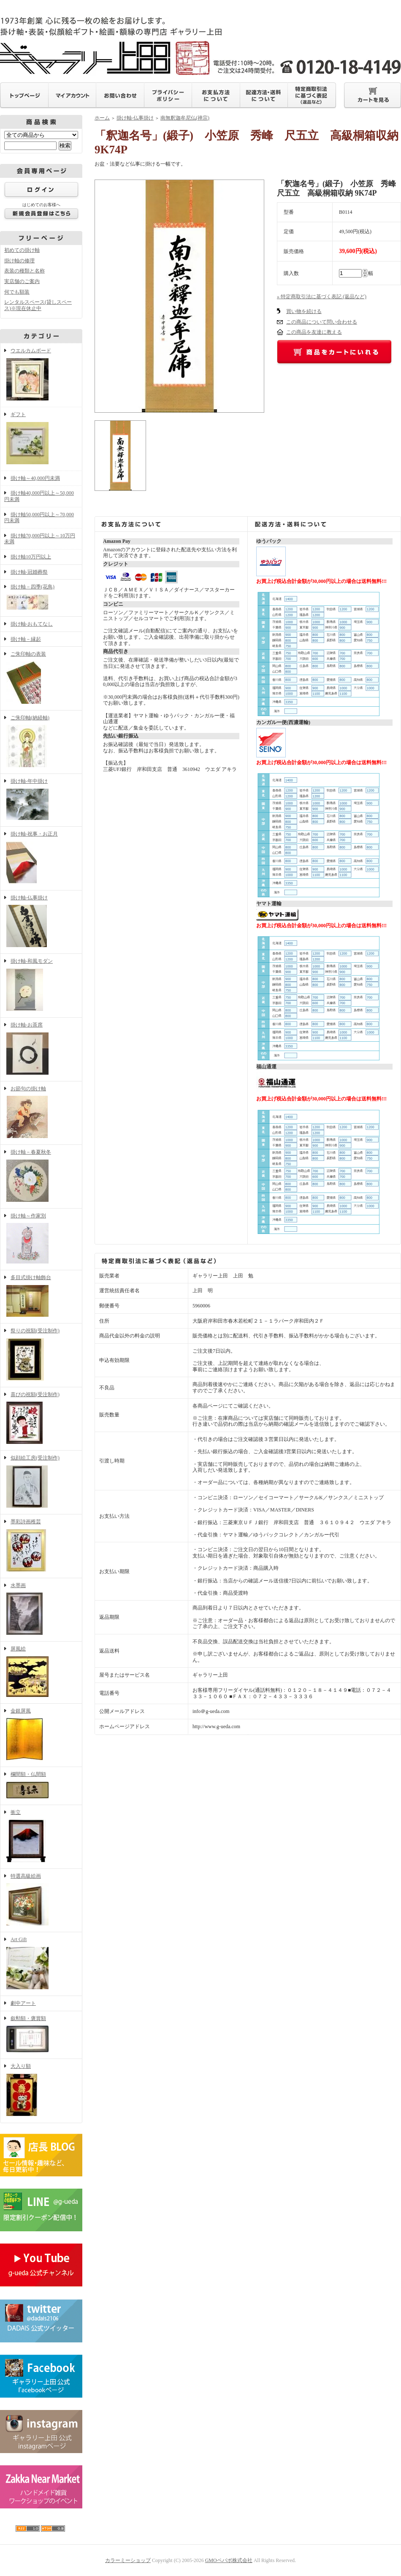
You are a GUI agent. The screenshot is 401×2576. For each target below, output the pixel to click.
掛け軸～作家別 (41, 1239)
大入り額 (41, 2090)
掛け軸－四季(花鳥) (41, 598)
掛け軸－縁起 (26, 639)
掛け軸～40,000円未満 (35, 478)
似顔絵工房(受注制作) (41, 1482)
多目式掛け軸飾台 (41, 1296)
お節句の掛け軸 (41, 1113)
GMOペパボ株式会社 (228, 2560)
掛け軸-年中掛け (41, 800)
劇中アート (23, 2003)
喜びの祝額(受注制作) (41, 1418)
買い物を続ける (304, 311)
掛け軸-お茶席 (41, 1049)
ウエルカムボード (41, 375)
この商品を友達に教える (314, 332)
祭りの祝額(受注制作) (41, 1355)
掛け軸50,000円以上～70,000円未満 (39, 518)
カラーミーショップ (128, 2560)
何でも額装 (17, 292)
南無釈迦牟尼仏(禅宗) (184, 118)
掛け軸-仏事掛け (41, 922)
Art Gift (41, 1963)
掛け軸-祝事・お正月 (41, 858)
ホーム (102, 118)
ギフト (41, 438)
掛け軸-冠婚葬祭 (29, 572)
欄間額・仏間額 (41, 1785)
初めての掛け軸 (22, 250)
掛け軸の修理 (19, 261)
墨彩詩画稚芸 (41, 1546)
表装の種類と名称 (24, 271)
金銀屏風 (41, 1735)
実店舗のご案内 (22, 281)
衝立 (41, 1836)
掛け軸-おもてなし (32, 624)
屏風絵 (41, 1672)
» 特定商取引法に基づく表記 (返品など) (321, 297)
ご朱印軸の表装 (41, 678)
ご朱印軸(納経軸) (41, 742)
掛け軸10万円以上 (31, 557)
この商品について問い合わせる (321, 322)
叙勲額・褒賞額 (41, 2035)
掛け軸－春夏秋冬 (41, 1176)
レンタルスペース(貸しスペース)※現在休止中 (38, 305)
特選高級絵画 (41, 1900)
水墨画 (41, 1609)
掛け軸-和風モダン (41, 985)
